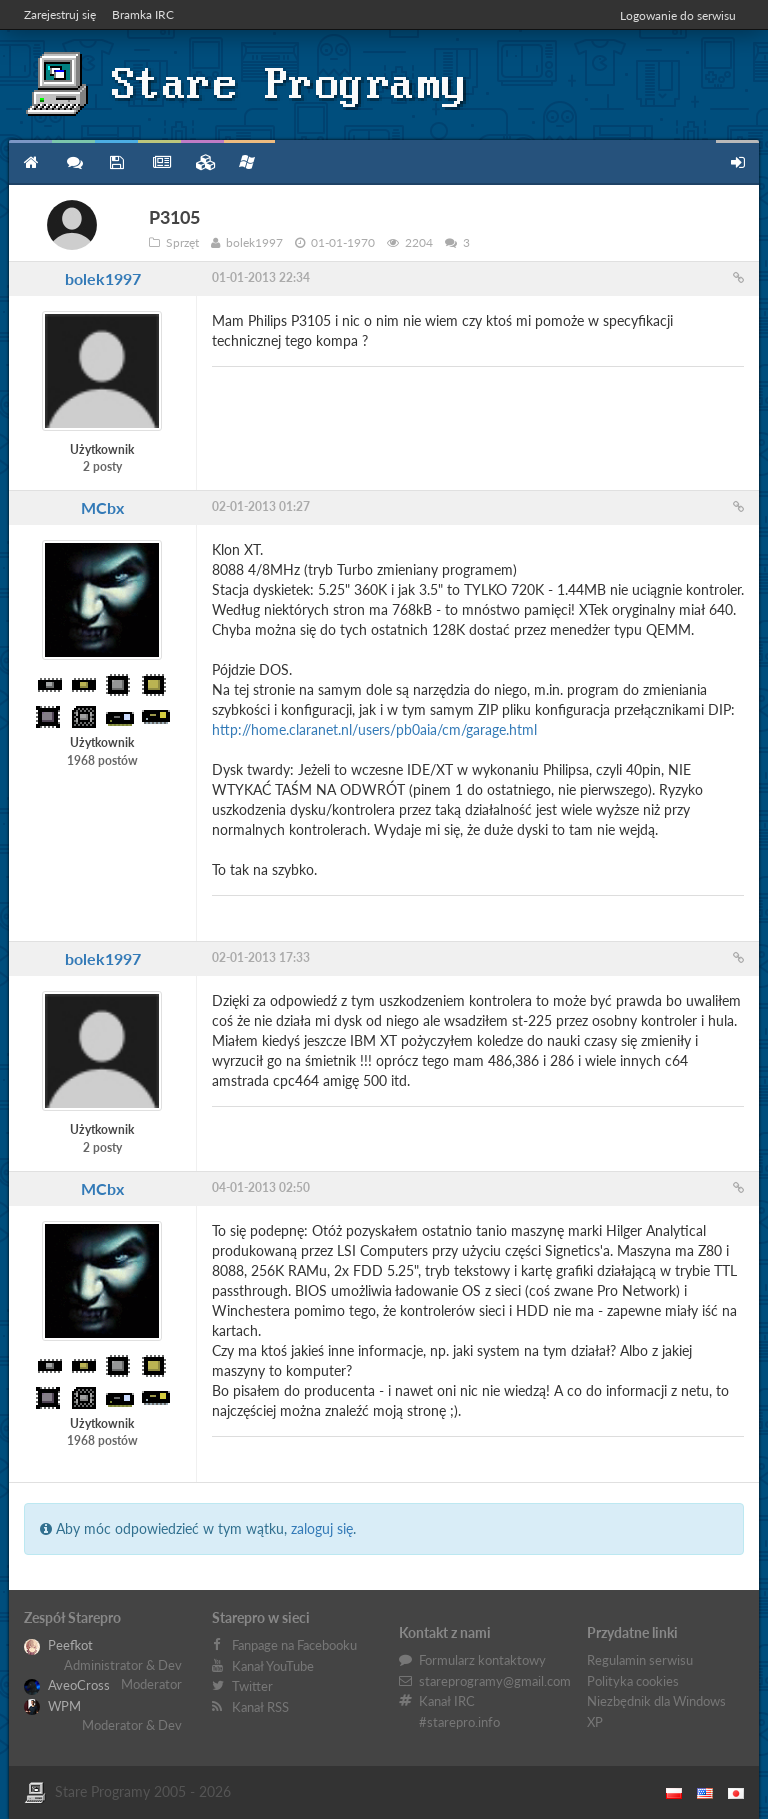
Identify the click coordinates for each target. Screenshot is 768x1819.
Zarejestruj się (60, 14)
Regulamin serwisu (640, 1660)
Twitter (252, 1686)
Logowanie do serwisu (678, 15)
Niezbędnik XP (247, 162)
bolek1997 (103, 278)
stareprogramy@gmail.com (495, 1681)
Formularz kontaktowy (482, 1660)
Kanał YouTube (273, 1666)
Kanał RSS (260, 1707)
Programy (116, 163)
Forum (73, 163)
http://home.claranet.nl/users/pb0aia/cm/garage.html (374, 729)
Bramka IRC (143, 14)
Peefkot (58, 1645)
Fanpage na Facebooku (294, 1645)
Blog (159, 163)
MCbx (102, 507)
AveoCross (67, 1685)
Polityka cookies (633, 1681)
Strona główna (30, 163)
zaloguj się (322, 1528)
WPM (52, 1706)
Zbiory (202, 163)
